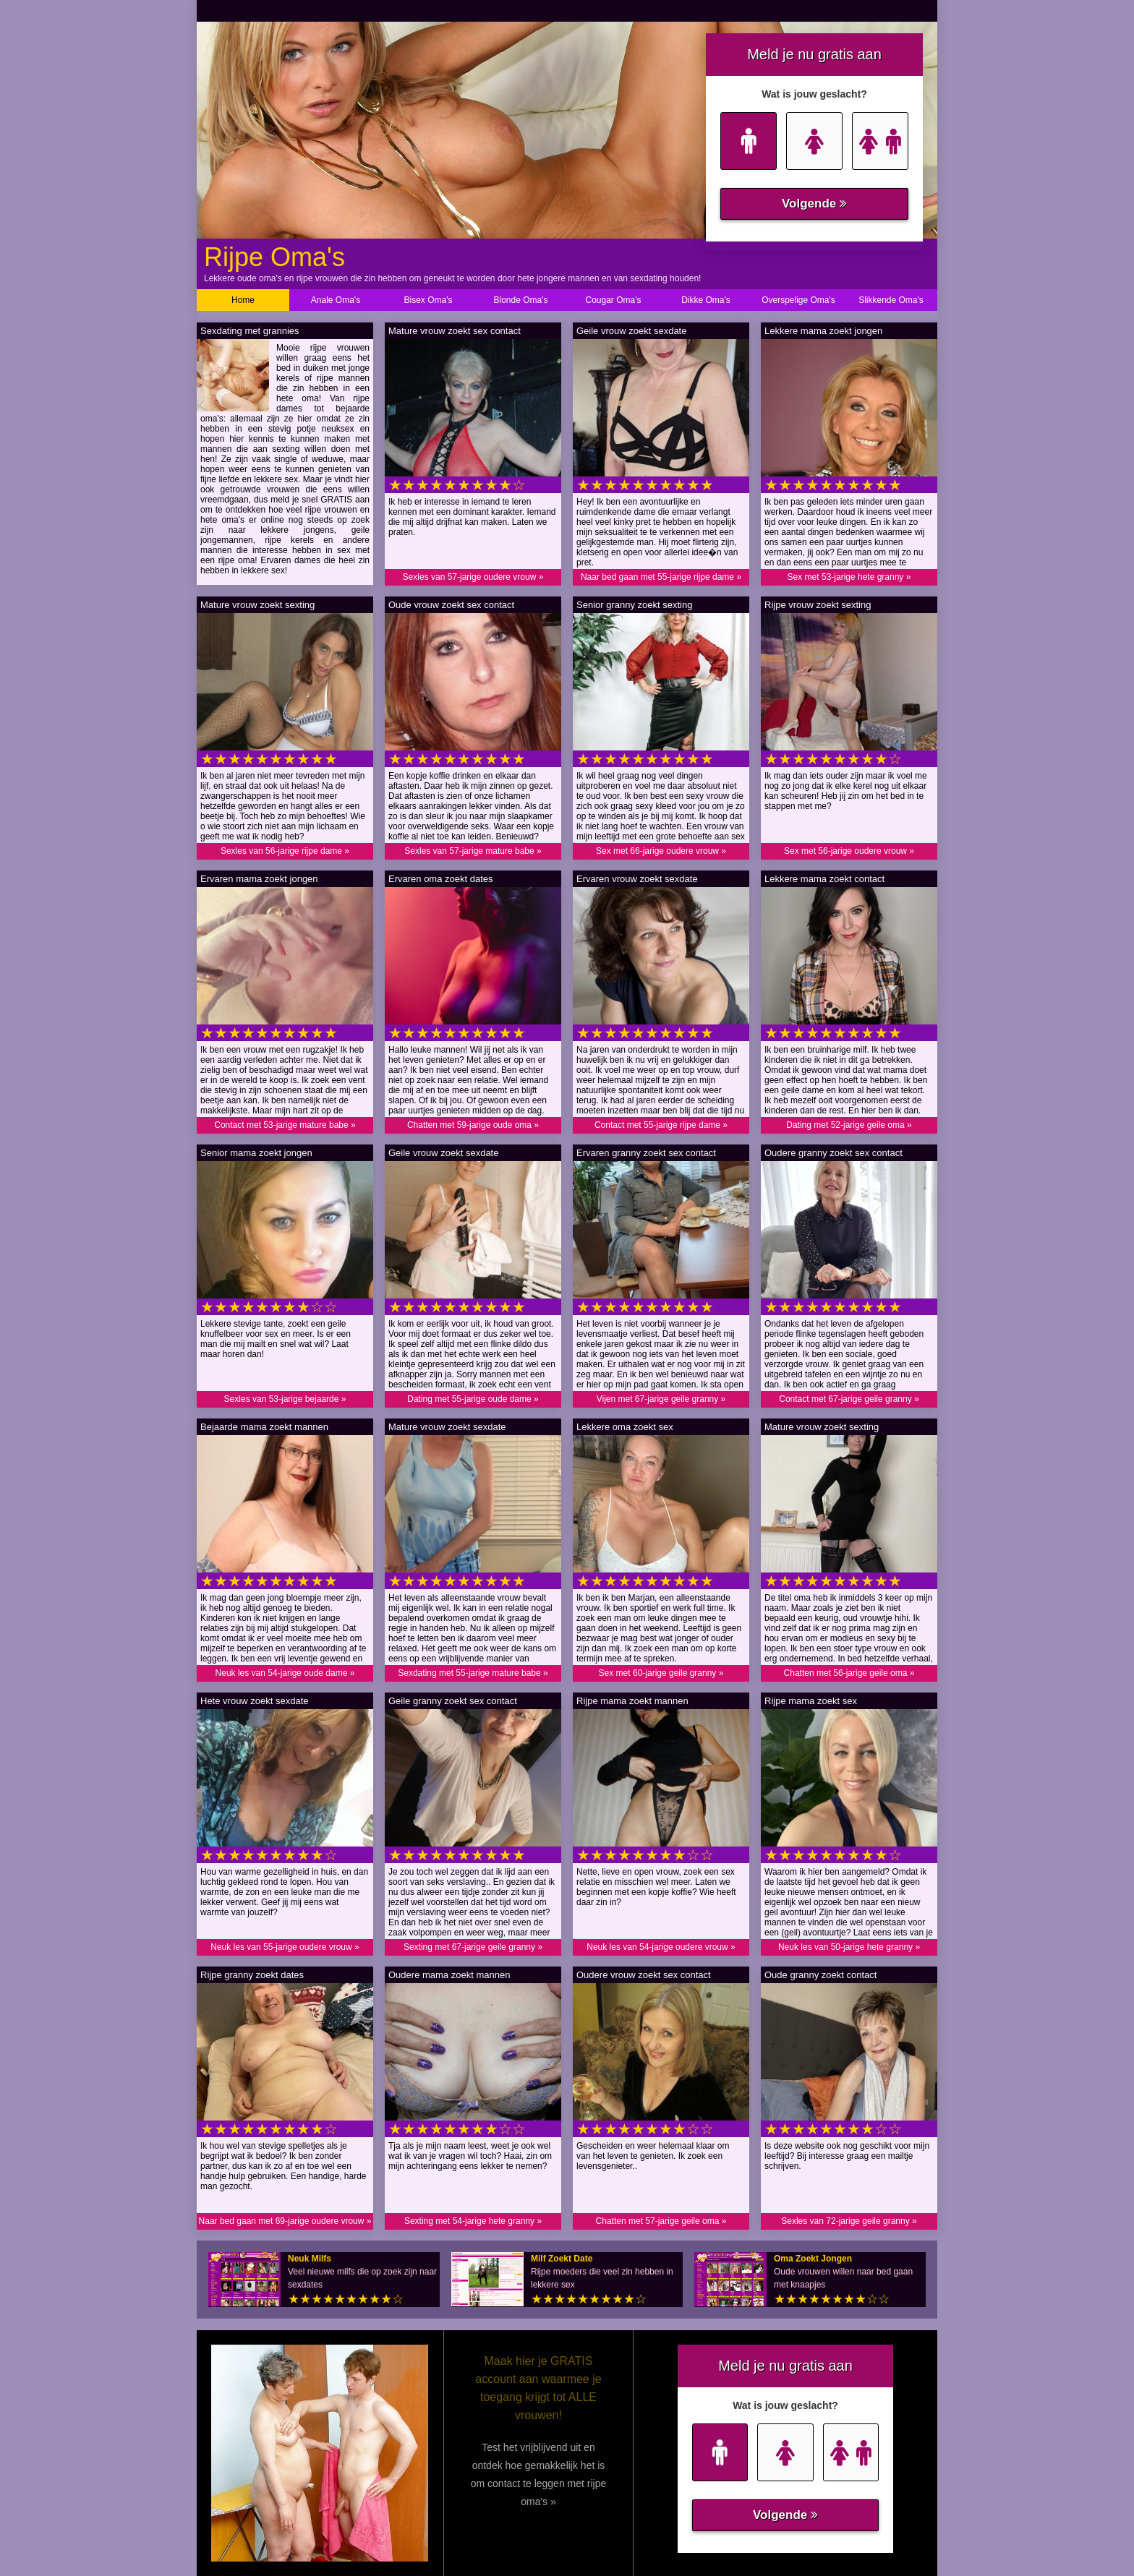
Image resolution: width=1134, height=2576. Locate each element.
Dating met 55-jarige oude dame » (472, 1399)
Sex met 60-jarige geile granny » (661, 1673)
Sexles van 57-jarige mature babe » (472, 851)
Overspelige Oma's (798, 300)
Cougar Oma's (613, 300)
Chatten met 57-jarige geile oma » (661, 2221)
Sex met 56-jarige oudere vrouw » (849, 851)
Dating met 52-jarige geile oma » (848, 1125)
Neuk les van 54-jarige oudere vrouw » (661, 1947)
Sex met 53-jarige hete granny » (849, 577)
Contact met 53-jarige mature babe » (284, 1125)
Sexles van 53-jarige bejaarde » (285, 1399)
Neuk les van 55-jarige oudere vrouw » (284, 1947)
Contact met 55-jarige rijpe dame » (661, 1125)
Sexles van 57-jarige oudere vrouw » (473, 577)
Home (243, 300)
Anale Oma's (335, 300)
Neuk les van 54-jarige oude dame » (285, 1673)
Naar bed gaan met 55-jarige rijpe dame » (661, 577)
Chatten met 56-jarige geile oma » (849, 1673)
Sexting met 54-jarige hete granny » (473, 2221)
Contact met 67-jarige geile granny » (848, 1399)
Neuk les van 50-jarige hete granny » (849, 1947)
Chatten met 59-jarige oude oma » (473, 1125)
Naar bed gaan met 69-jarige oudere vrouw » (285, 2221)
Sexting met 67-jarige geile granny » (473, 1947)
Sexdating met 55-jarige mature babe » (472, 1673)
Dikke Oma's (705, 300)
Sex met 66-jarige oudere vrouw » (661, 851)
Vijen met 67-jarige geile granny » (661, 1399)
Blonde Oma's (521, 300)
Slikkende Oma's (891, 300)
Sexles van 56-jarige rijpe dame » (285, 851)
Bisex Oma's (428, 300)
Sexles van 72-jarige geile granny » (848, 2221)
